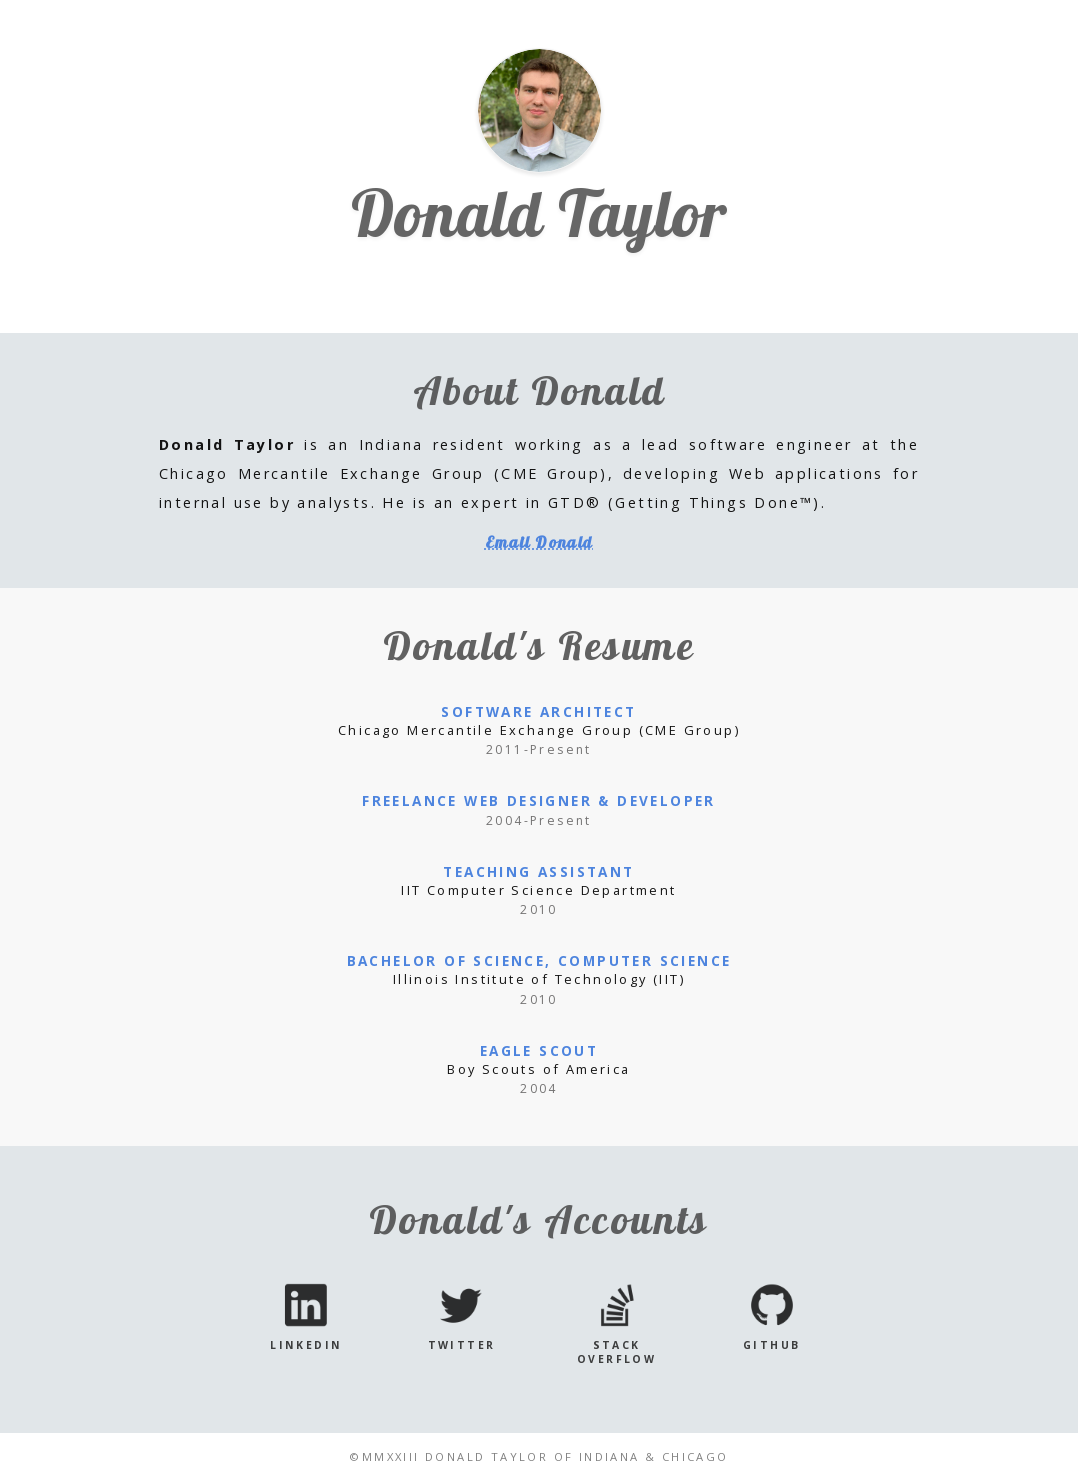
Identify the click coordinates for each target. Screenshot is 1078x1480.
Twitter (462, 1345)
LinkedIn (306, 1345)
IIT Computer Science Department (538, 890)
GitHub (771, 1345)
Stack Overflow (616, 1352)
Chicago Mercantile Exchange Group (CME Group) (539, 730)
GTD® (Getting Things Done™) (684, 502)
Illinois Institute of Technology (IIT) (539, 979)
